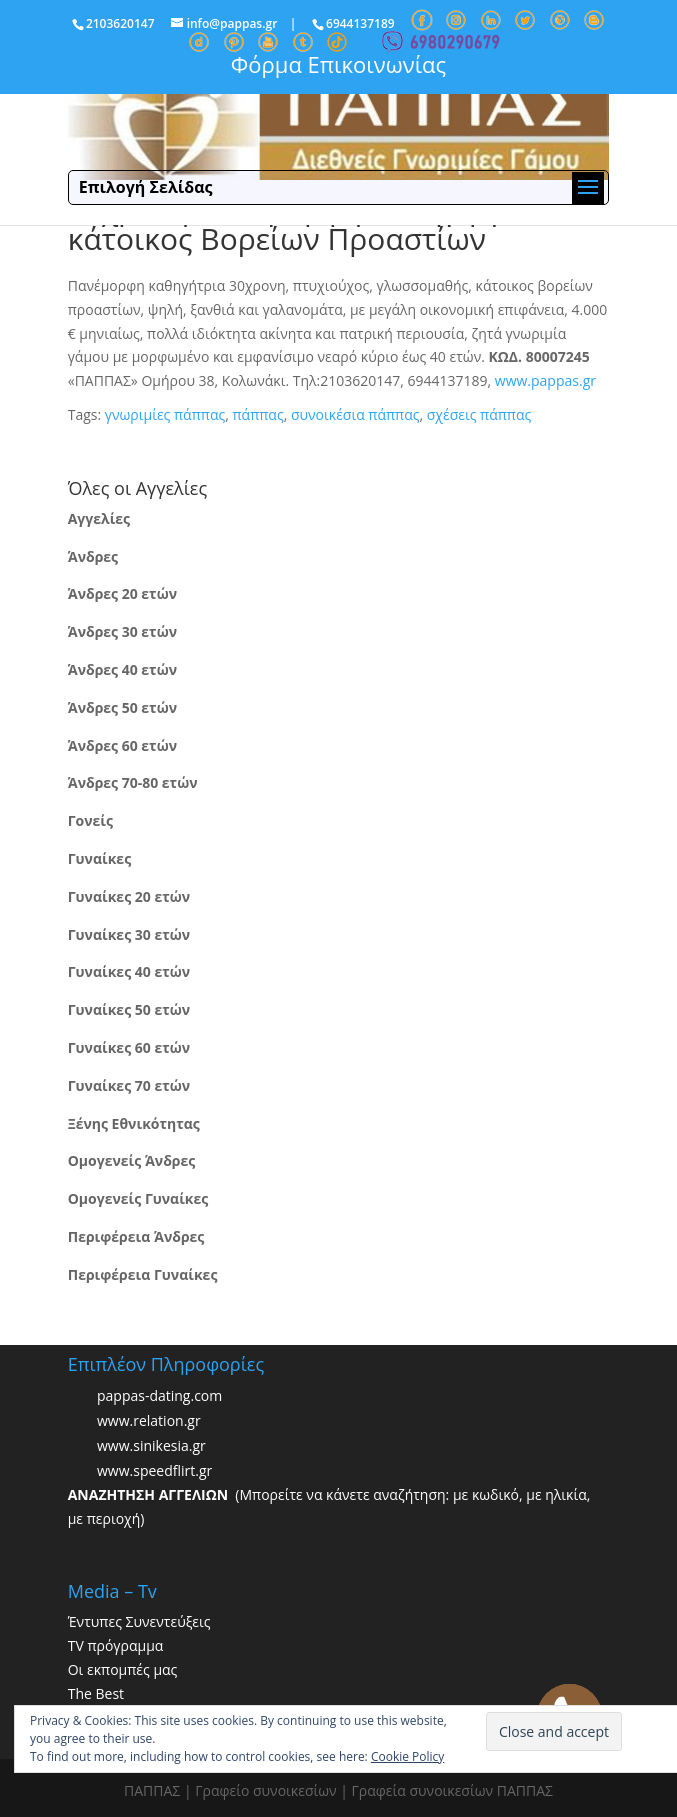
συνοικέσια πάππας (355, 414)
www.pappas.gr (545, 380)
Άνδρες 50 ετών (122, 707)
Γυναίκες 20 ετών (129, 896)
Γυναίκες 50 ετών (129, 1009)
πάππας (257, 414)
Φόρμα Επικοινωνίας (338, 64)
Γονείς (90, 820)
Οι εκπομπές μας (123, 1669)
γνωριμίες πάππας (165, 414)
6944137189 (360, 23)
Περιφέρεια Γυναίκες (143, 1274)
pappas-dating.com (159, 1396)
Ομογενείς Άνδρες (132, 1160)
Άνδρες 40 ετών (122, 669)
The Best (96, 1693)
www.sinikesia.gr (151, 1446)
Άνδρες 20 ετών (122, 593)
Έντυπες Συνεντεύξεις (139, 1621)
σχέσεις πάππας (479, 414)
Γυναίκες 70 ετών (129, 1085)
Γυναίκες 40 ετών (129, 971)
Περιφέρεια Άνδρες (136, 1236)
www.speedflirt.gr (154, 1471)
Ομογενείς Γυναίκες (138, 1198)
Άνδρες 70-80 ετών (133, 782)
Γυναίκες (99, 858)
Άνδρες (93, 556)
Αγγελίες (99, 518)
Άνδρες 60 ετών (122, 745)
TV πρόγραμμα (116, 1645)
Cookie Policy (407, 1756)
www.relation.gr (149, 1421)
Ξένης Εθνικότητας (134, 1123)
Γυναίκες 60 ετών (129, 1047)
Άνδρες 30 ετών (122, 631)
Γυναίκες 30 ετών (129, 934)
